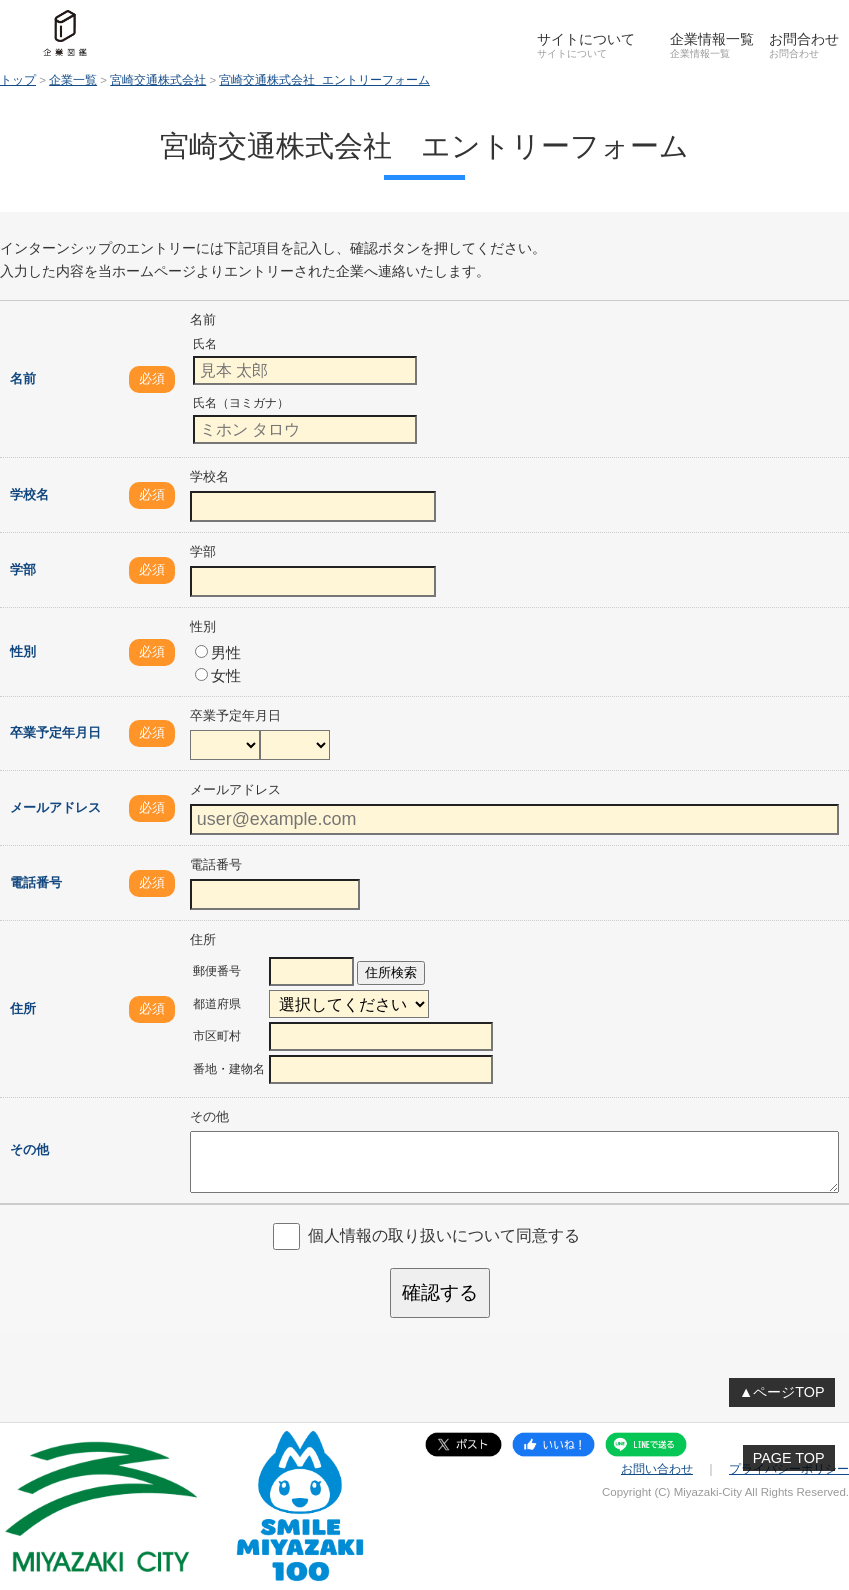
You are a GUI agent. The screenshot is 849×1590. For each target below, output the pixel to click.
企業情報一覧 (712, 39)
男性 (218, 652)
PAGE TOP (789, 1458)
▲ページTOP (782, 1392)
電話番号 (36, 882)
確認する (440, 1292)
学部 (23, 569)
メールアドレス (55, 807)
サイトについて (586, 39)
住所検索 (391, 972)
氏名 (205, 344)
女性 (218, 675)
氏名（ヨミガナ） (241, 403)
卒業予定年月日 (55, 732)
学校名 (29, 494)
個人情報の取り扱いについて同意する (444, 1235)
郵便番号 (217, 971)
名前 (23, 378)
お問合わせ (804, 39)
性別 (23, 651)
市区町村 (217, 1036)
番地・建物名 (229, 1069)
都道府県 (217, 1004)
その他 (29, 1149)
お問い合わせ (657, 1469)
